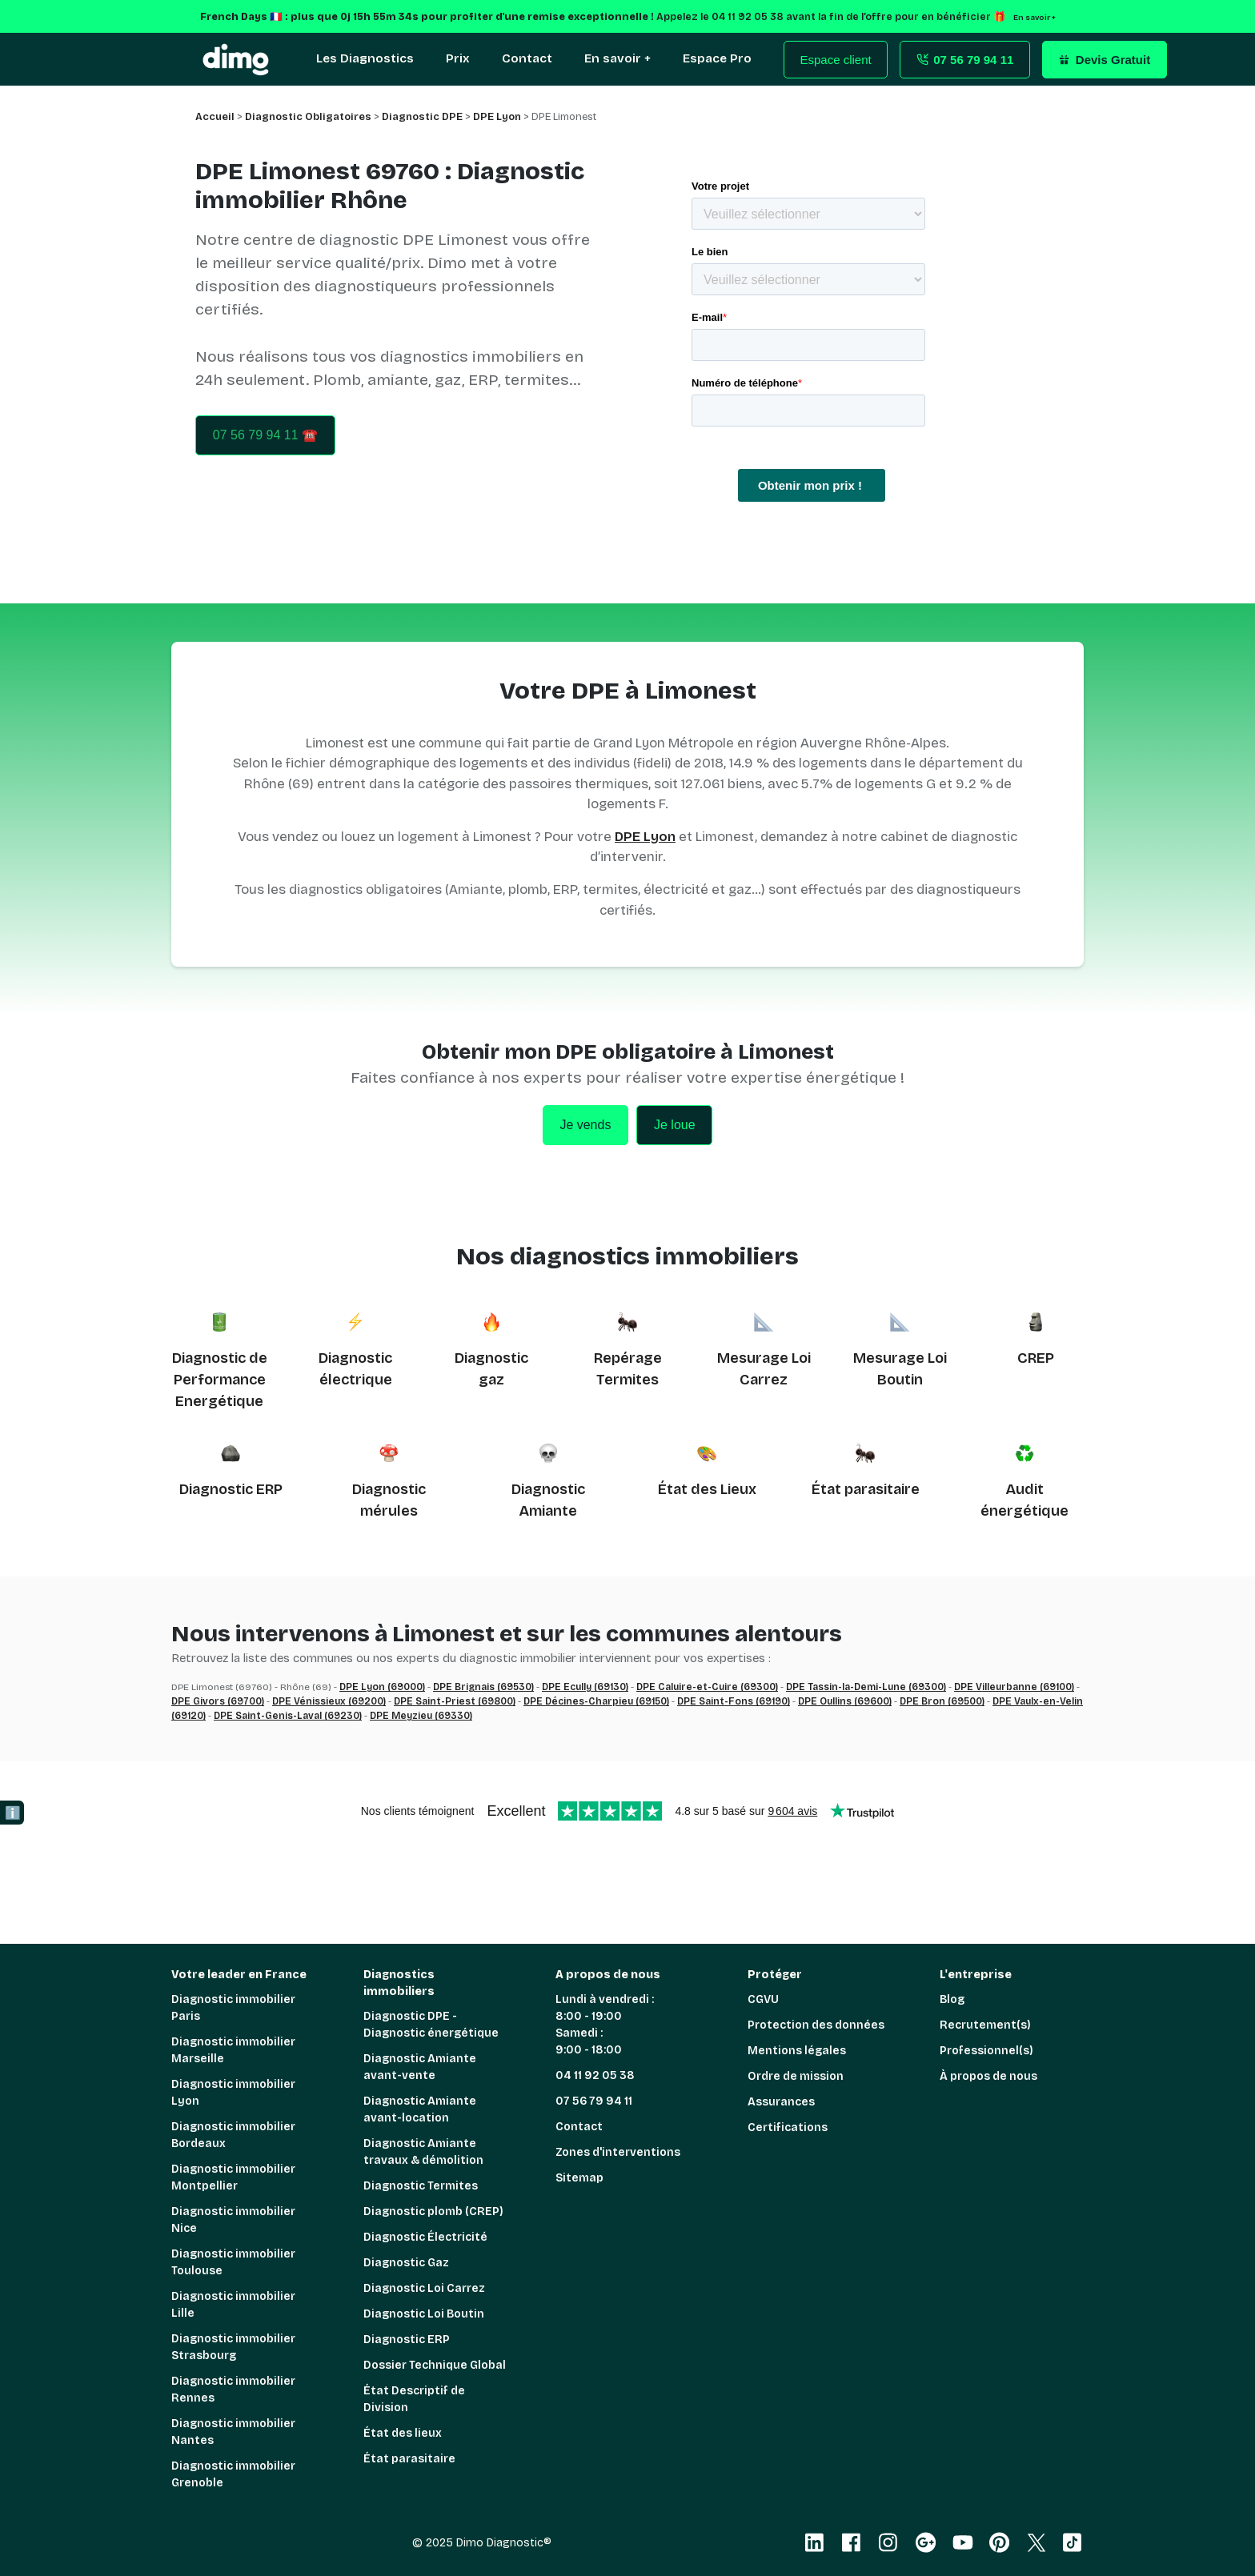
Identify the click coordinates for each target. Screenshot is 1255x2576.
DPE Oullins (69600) (845, 1701)
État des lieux (402, 2433)
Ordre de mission (796, 2076)
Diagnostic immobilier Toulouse (233, 2262)
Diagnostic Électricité (425, 2237)
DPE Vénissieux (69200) (329, 1701)
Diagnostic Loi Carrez (424, 2288)
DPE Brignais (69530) (483, 1687)
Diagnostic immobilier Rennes (233, 2389)
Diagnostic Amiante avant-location (419, 2109)
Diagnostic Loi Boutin (423, 2314)
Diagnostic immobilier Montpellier (233, 2177)
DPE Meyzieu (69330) (421, 1715)
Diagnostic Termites (420, 2186)
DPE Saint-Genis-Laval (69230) (288, 1715)
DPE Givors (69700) (217, 1701)
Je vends (585, 1125)
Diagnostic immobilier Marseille (233, 2050)
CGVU (763, 1999)
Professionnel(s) (986, 2050)
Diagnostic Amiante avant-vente (419, 2067)
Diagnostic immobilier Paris (233, 2008)
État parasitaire (866, 1489)
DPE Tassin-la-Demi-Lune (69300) (866, 1687)
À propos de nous (988, 2076)
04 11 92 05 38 (595, 2075)
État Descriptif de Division (414, 2399)
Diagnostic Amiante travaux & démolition (423, 2152)
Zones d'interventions (617, 2152)
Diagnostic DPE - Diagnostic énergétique (431, 2024)
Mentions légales (797, 2050)
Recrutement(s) (985, 2025)
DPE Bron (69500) (942, 1701)
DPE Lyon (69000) (382, 1687)
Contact (579, 2126)
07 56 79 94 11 (593, 2101)
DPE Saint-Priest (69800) (454, 1701)
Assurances (781, 2102)
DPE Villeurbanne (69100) (1014, 1687)
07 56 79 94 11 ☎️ (265, 435)
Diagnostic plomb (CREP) (433, 2211)
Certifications (788, 2127)
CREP (1035, 1358)
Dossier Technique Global (434, 2365)
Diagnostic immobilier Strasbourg (233, 2347)
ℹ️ (13, 1813)
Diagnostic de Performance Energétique (219, 1380)
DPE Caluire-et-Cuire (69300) (707, 1687)
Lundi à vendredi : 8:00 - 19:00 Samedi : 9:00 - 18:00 (604, 2025)
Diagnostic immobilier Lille (233, 2305)
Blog (952, 1999)
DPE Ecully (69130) (585, 1687)
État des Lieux (707, 1489)
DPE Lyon (645, 836)
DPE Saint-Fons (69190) (733, 1701)
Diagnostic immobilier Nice (233, 2220)
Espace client (836, 59)
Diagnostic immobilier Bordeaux (233, 2135)
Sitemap (579, 2178)
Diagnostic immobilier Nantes (233, 2432)
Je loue (675, 1125)
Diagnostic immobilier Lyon (233, 2092)
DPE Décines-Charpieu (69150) (596, 1701)
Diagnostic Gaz (406, 2263)
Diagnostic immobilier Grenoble (233, 2474)
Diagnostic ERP (231, 1489)
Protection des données (816, 2025)
